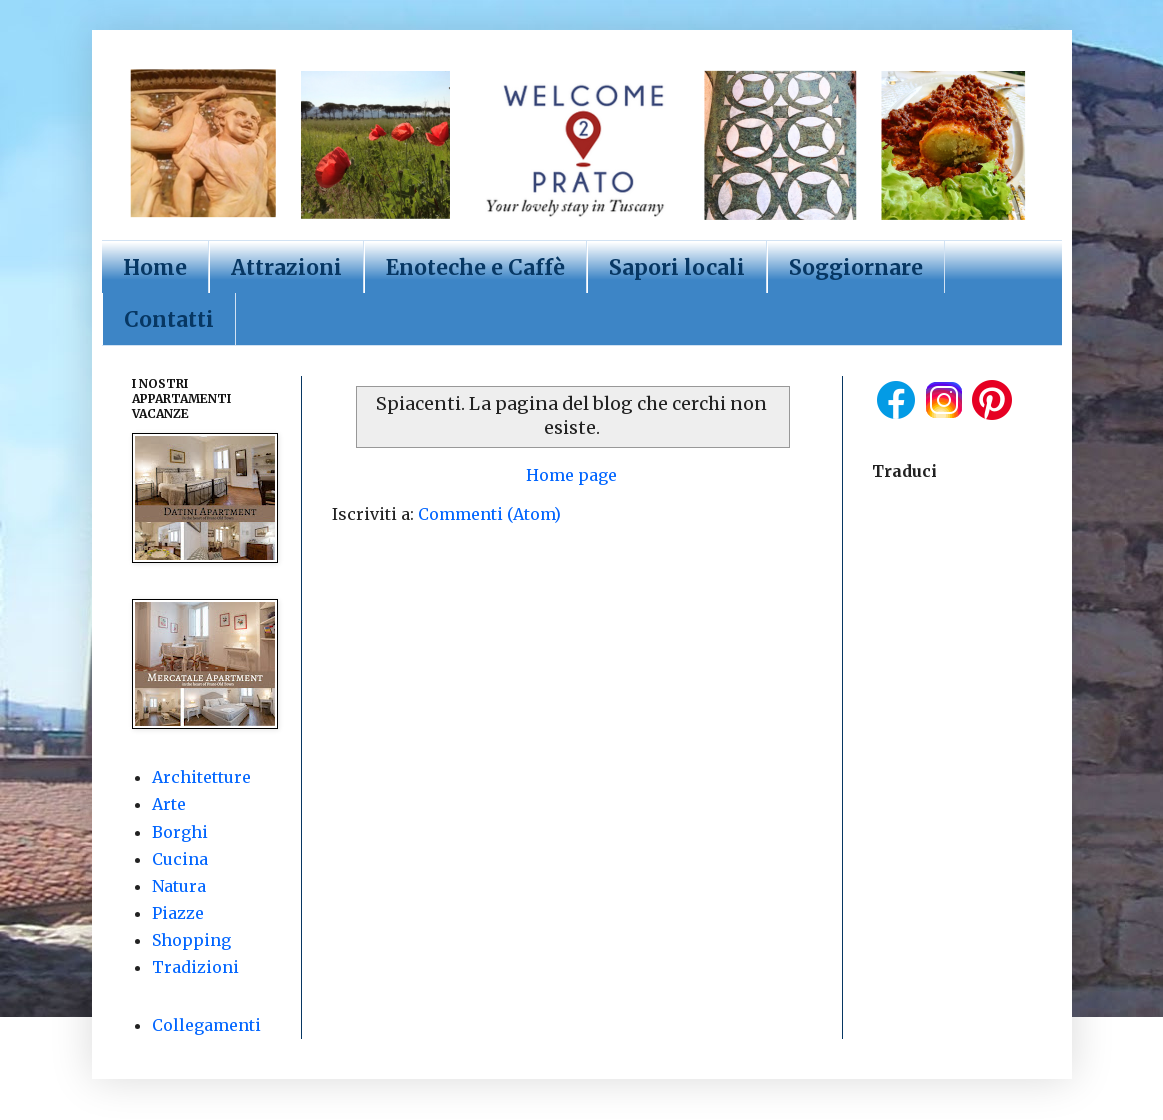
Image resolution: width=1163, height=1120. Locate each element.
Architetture (201, 777)
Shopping (191, 940)
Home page (571, 475)
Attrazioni (286, 267)
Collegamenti (206, 1025)
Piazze (178, 913)
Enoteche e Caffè (475, 267)
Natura (179, 886)
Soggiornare (856, 267)
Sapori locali (677, 267)
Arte (169, 804)
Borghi (180, 832)
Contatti (169, 319)
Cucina (180, 859)
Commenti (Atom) (489, 514)
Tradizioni (195, 967)
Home (155, 267)
